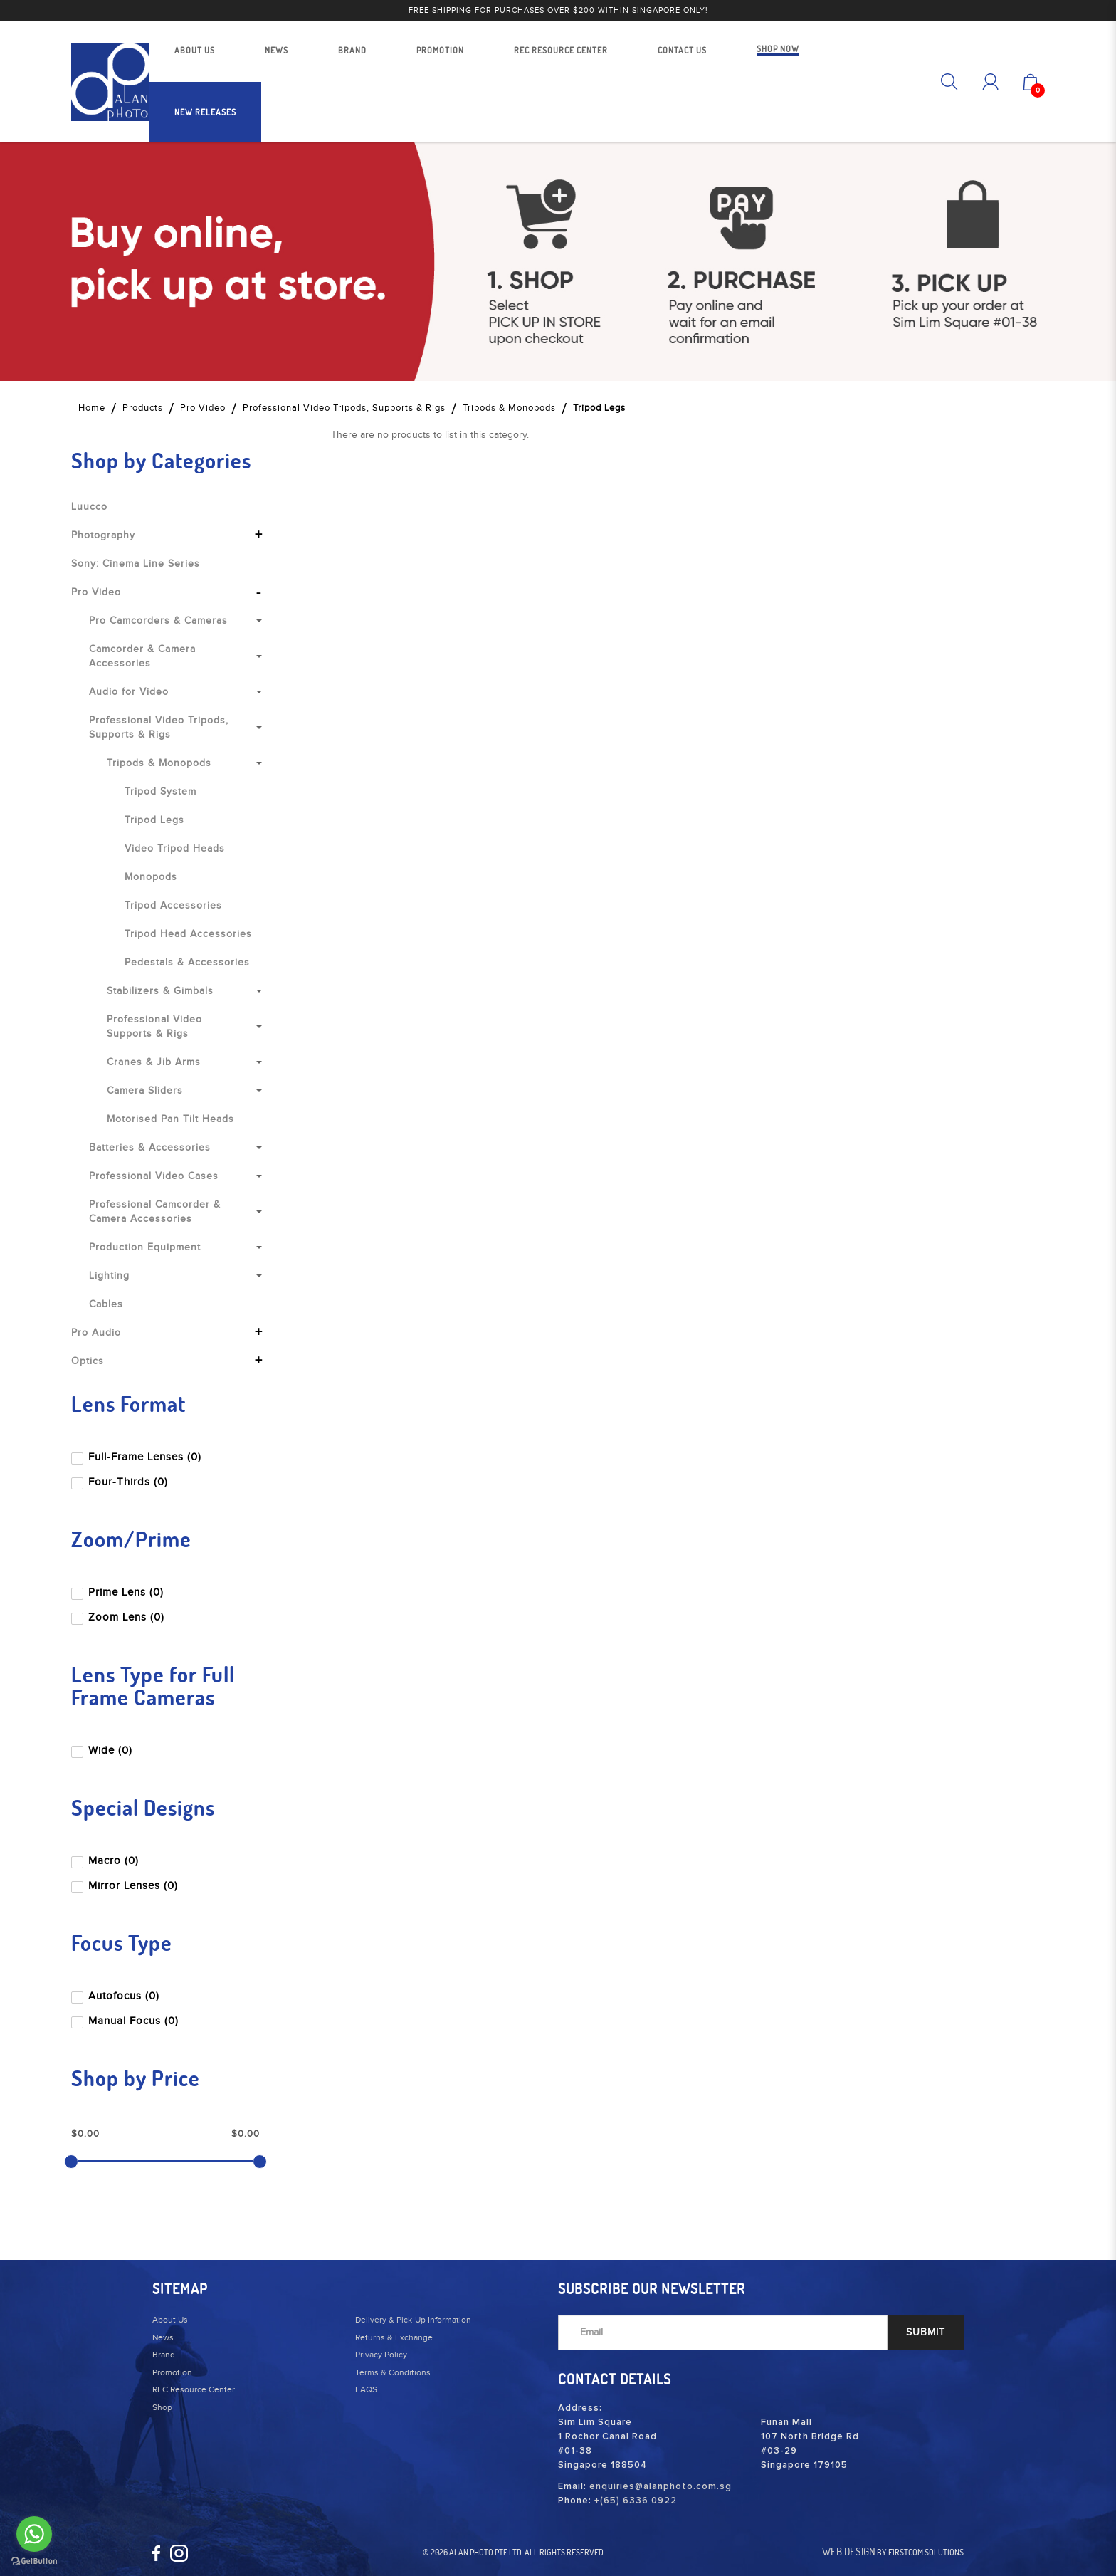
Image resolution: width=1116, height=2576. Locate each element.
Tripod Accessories (173, 905)
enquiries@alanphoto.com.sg (660, 2486)
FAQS (366, 2389)
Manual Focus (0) (126, 2021)
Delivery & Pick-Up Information (413, 2320)
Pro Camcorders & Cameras (158, 621)
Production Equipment (145, 1247)
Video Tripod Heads (175, 848)
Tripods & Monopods (509, 408)
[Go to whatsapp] (34, 2534)
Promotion (172, 2372)
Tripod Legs (599, 408)
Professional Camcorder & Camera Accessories (155, 1212)
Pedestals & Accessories (187, 962)
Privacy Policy (381, 2355)
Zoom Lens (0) (119, 1617)
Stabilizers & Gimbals (160, 991)
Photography (103, 535)
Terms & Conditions (393, 2372)
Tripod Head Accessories (188, 934)
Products (142, 408)
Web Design (848, 2551)
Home (91, 408)
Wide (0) (103, 1750)
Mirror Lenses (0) (126, 1886)
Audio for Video (129, 692)
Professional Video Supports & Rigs (154, 1027)
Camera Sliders (145, 1090)
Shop (162, 2407)
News (163, 2337)
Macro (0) (106, 1861)
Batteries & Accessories (150, 1147)
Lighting (109, 1276)
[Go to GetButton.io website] (34, 2561)
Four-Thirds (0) (121, 1482)
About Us (170, 2320)
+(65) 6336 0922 (635, 2501)
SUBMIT (925, 2332)
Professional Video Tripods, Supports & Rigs (344, 408)
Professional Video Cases (154, 1176)
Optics (87, 1361)
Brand (163, 2355)
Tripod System (160, 791)
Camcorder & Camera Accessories (142, 656)
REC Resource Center (193, 2389)
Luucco (89, 507)
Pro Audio (96, 1333)
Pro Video (203, 408)
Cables (106, 1304)
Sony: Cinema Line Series (135, 564)
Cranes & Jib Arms (154, 1062)
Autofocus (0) (116, 1996)
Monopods (151, 877)
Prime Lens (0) (119, 1592)
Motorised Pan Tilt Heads (170, 1119)
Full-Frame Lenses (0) (137, 1457)
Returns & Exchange (394, 2337)
